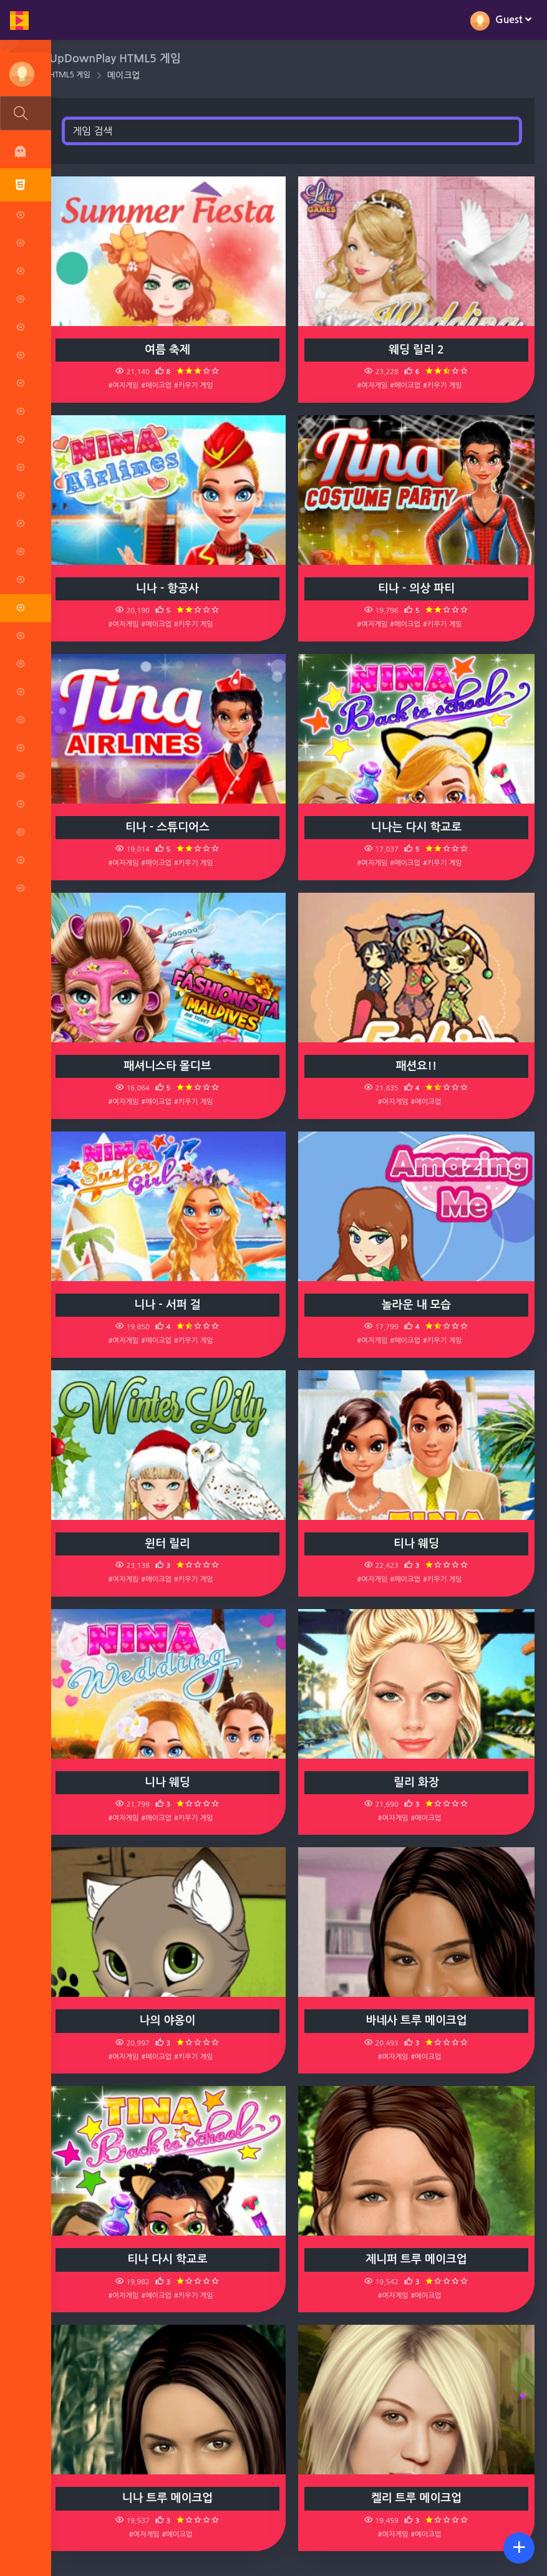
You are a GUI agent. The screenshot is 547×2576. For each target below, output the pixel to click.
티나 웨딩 (417, 1543)
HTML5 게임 (73, 75)
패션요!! (417, 1066)
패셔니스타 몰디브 (170, 1066)
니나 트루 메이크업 (170, 2498)
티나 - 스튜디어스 (170, 827)
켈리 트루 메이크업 (417, 2498)
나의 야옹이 (170, 2020)
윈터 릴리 (170, 1543)
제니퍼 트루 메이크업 (417, 2259)
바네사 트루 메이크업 (417, 2020)
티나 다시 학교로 (170, 2259)
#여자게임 (126, 385)
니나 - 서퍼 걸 (170, 1304)
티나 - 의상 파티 (417, 588)
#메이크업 (159, 385)
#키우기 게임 (196, 385)
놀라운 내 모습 (417, 1304)
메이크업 (127, 75)
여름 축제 (170, 349)
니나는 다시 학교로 (417, 827)
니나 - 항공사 (169, 588)
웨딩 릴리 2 (417, 349)
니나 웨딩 (170, 1782)
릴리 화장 (417, 1782)
